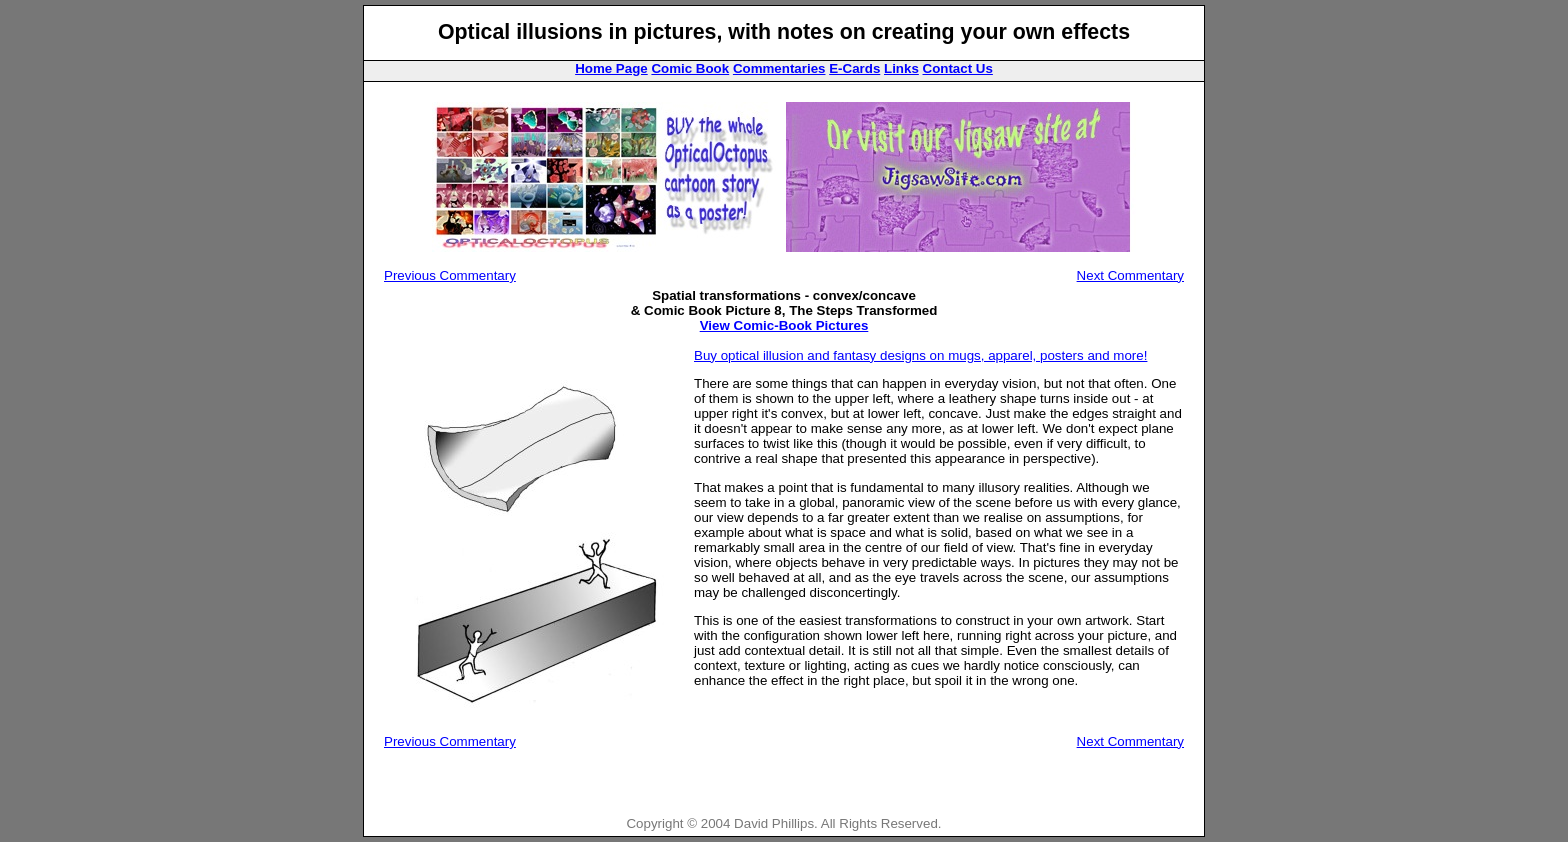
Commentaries (779, 68)
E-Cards (854, 68)
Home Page (611, 68)
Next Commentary (1130, 275)
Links (901, 68)
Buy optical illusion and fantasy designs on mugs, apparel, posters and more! (920, 355)
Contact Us (958, 68)
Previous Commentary (450, 275)
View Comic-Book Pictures (784, 325)
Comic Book (690, 68)
